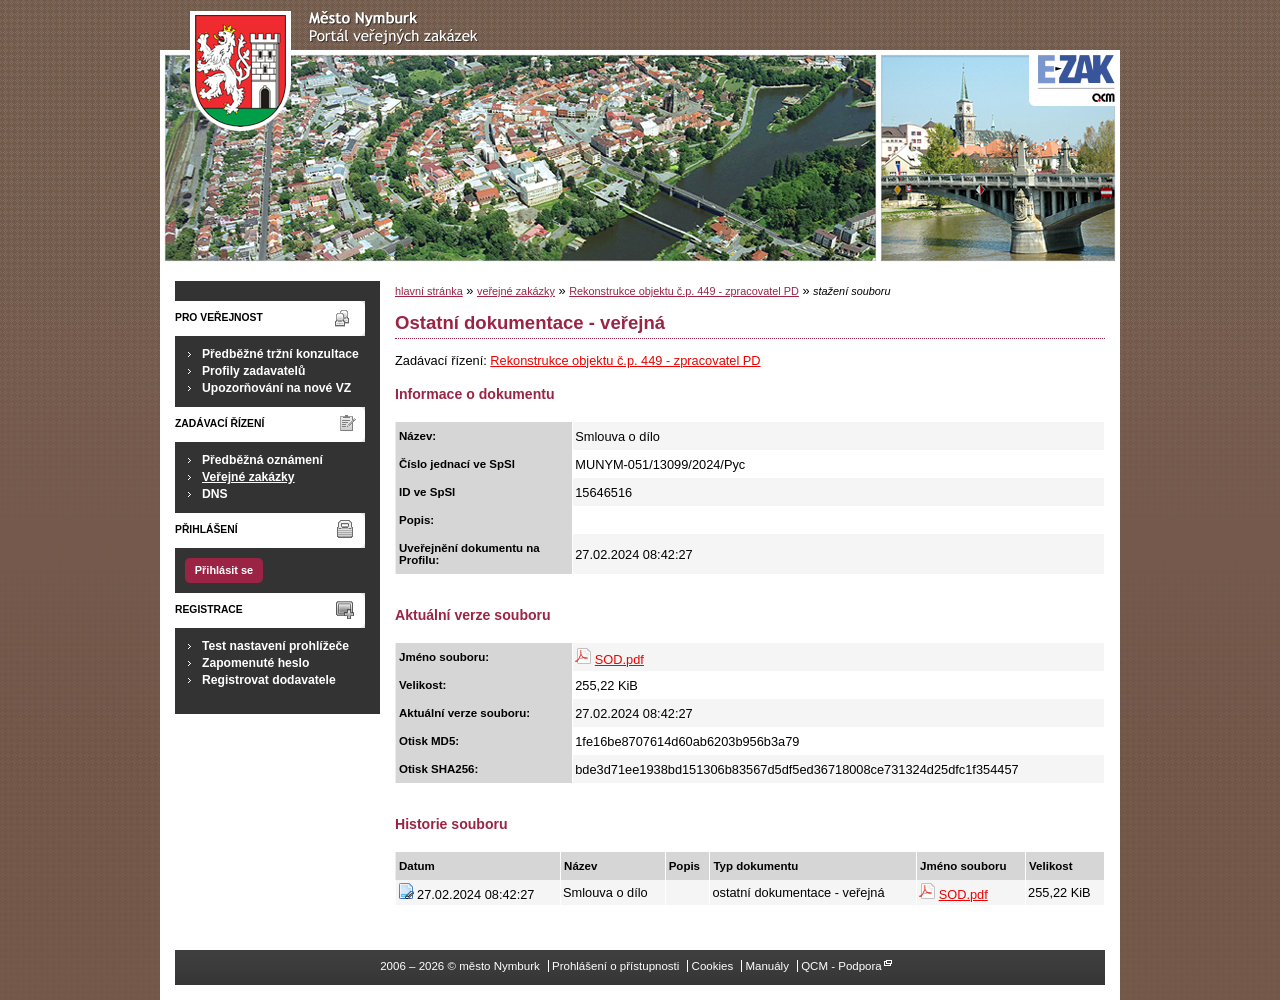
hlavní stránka (429, 291)
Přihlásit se (224, 570)
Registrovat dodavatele (269, 680)
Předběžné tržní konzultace (280, 354)
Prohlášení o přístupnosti (615, 966)
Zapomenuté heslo (255, 663)
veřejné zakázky (516, 291)
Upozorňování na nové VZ (276, 388)
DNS (215, 494)
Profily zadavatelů (253, 371)
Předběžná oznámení (262, 460)
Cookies (713, 966)
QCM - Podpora (841, 966)
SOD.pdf (619, 659)
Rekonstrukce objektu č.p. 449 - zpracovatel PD (684, 291)
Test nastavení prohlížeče (275, 646)
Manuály (767, 966)
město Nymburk (339, 71)
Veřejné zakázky (248, 477)
